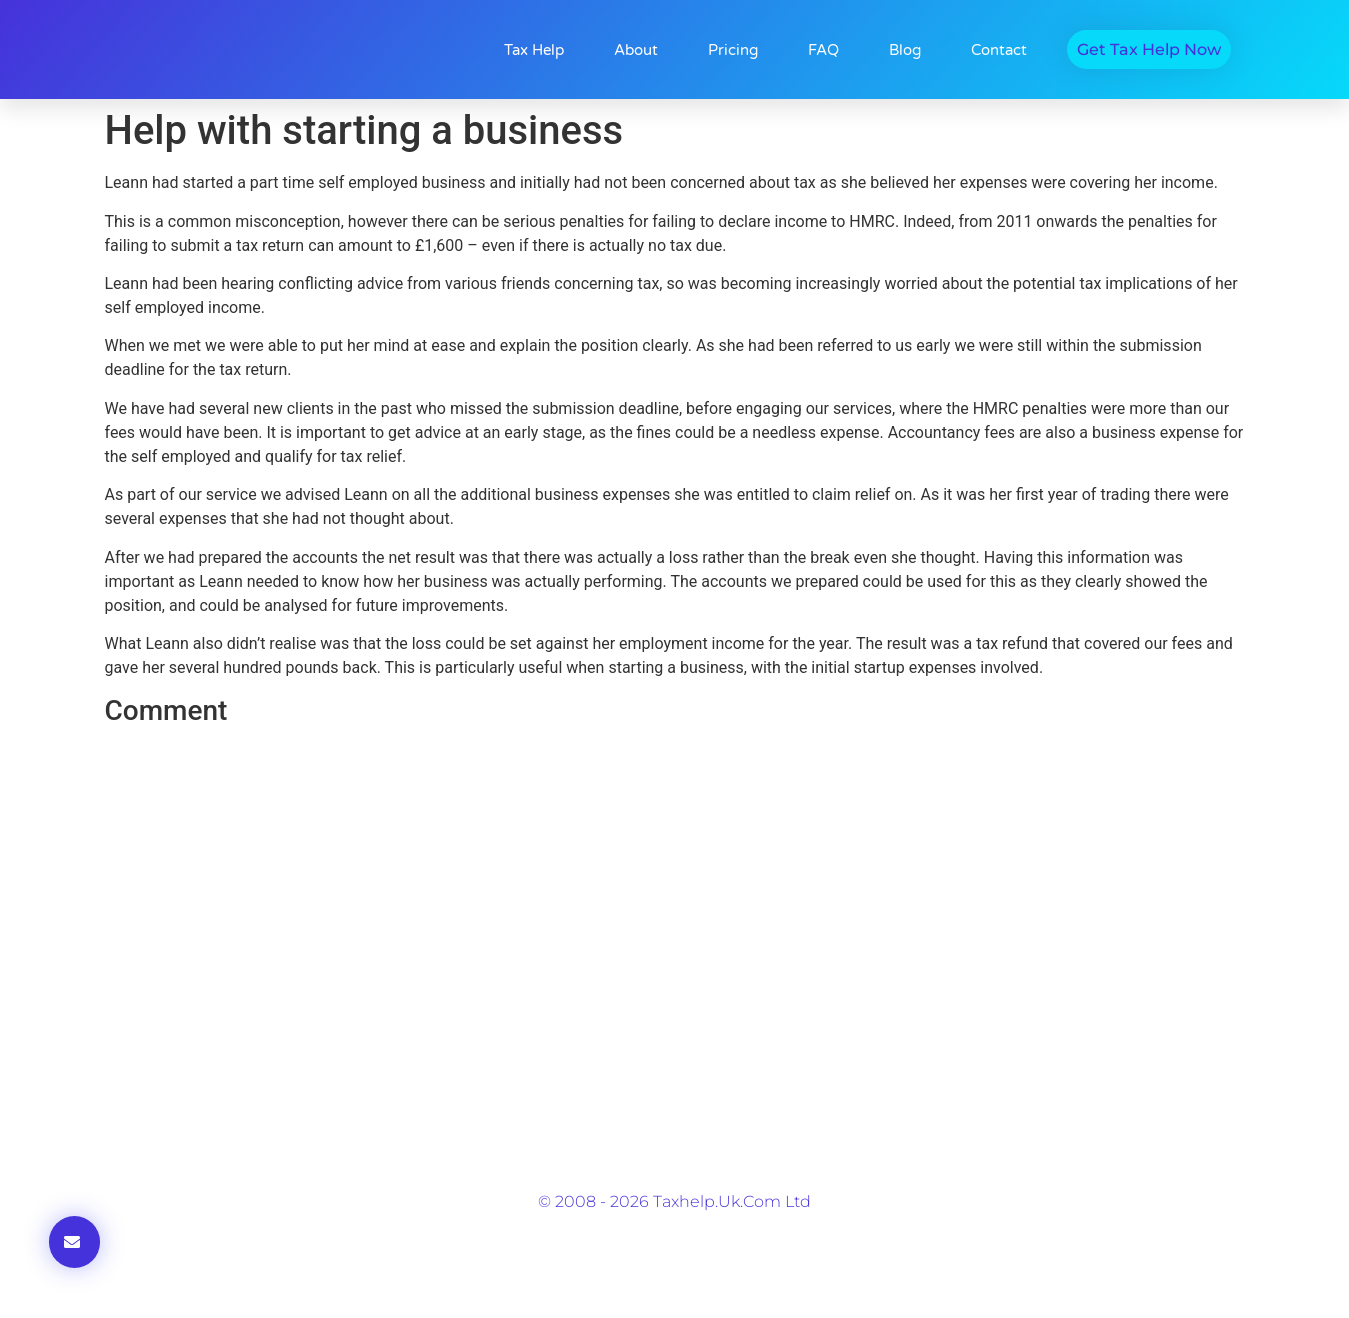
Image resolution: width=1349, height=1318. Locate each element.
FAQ (823, 50)
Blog (905, 50)
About (636, 50)
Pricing (733, 50)
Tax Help (534, 50)
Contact (999, 50)
